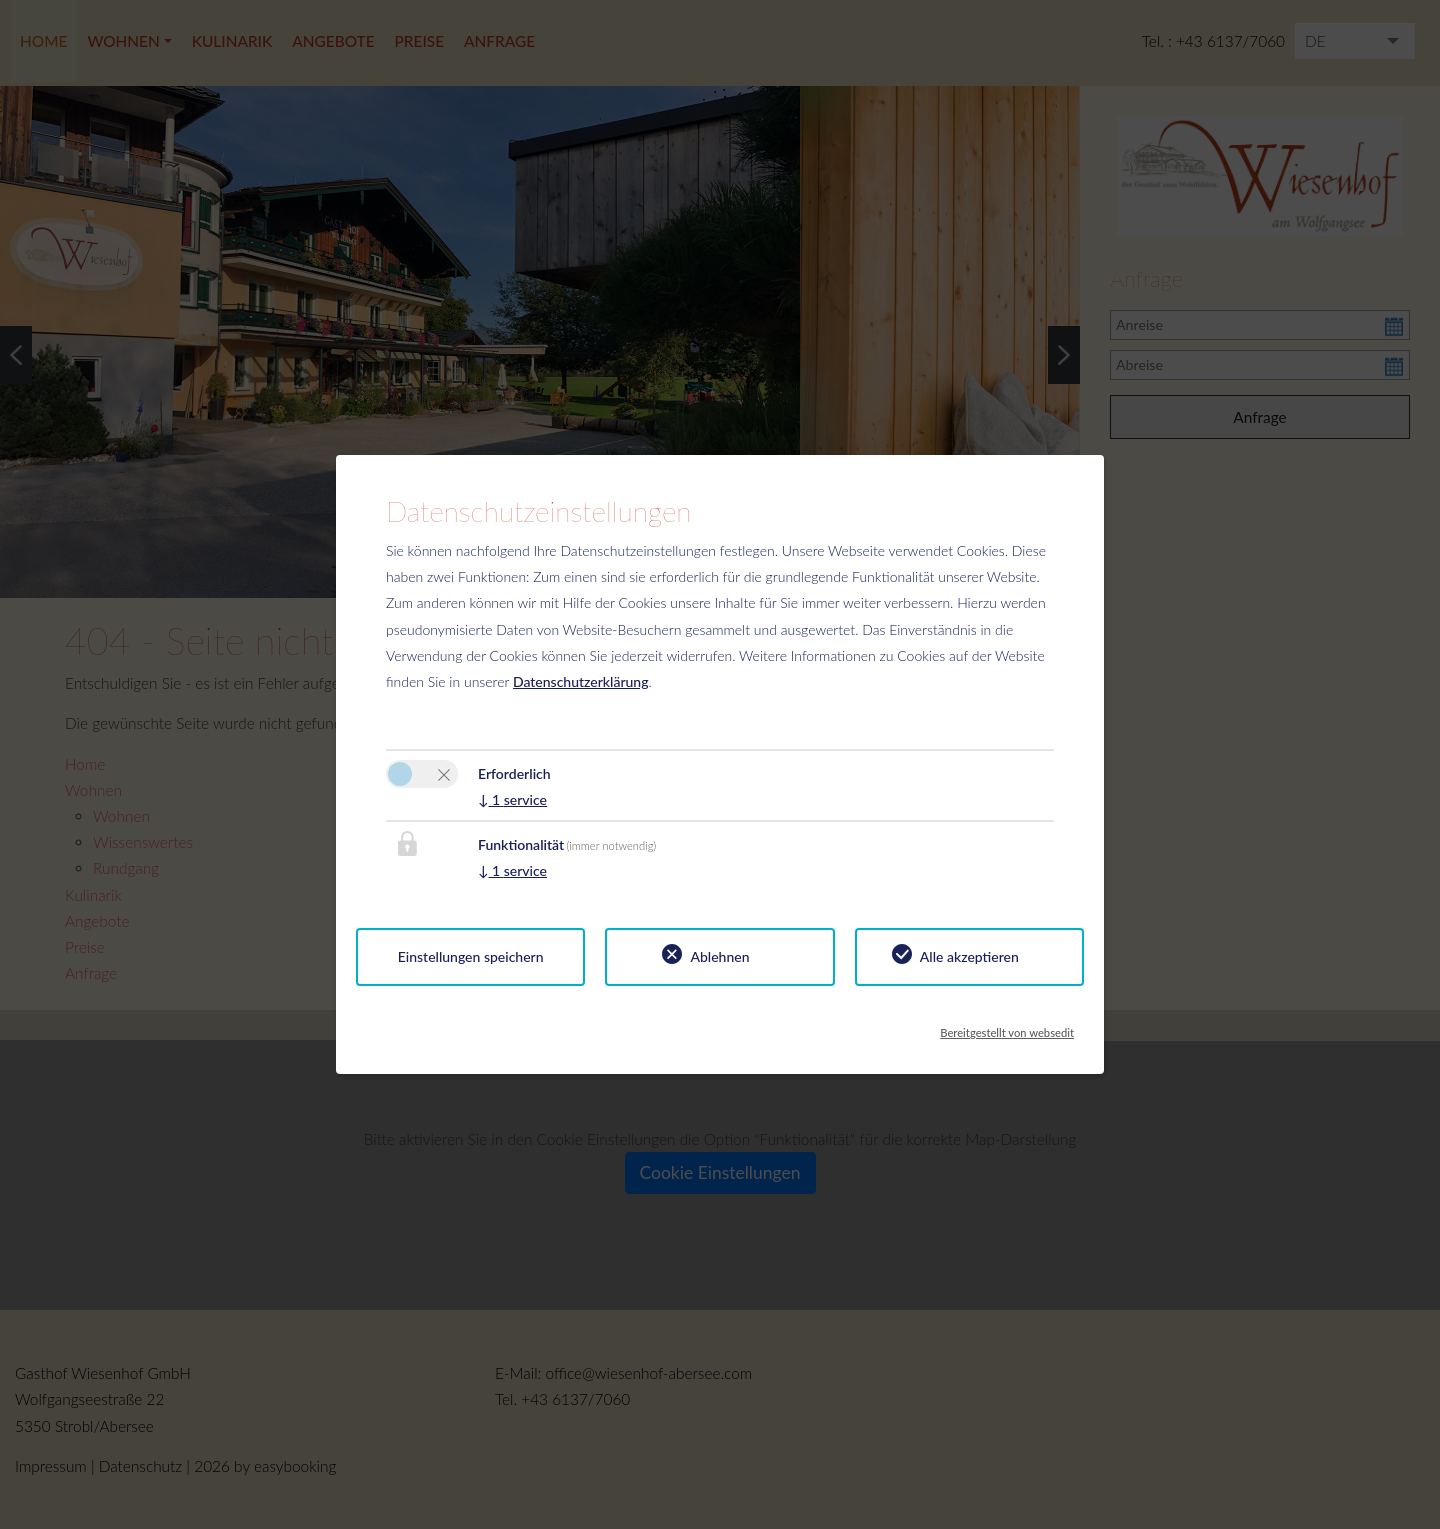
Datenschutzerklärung (581, 681)
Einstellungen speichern (471, 956)
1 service (512, 799)
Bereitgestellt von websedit (1007, 1027)
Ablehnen (719, 956)
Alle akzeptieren (969, 956)
